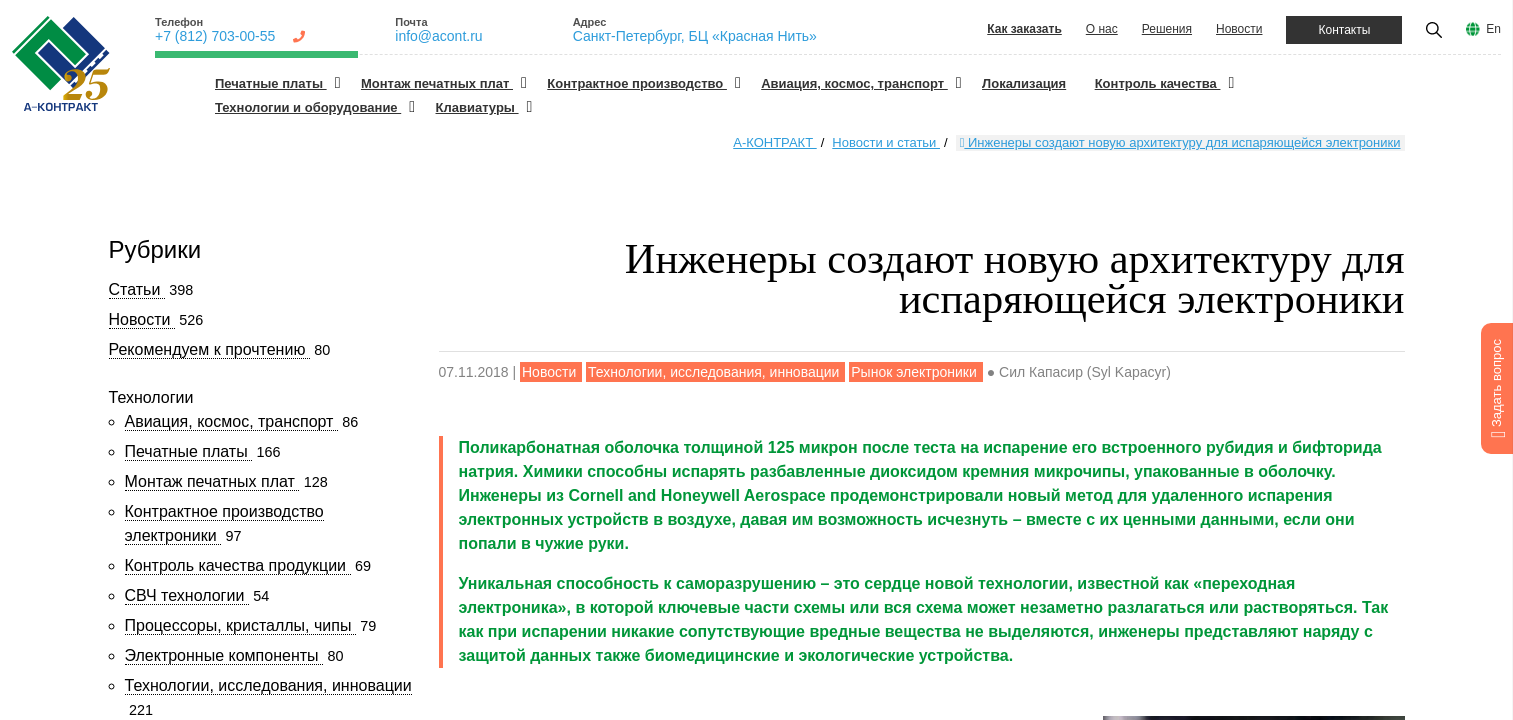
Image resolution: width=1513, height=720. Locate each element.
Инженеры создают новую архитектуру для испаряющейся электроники (1180, 142)
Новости (1239, 29)
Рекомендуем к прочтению (209, 349)
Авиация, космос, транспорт (854, 83)
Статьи (137, 289)
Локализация (1024, 83)
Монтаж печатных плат (437, 83)
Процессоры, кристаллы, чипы (240, 625)
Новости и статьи (886, 142)
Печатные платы (271, 83)
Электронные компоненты (224, 655)
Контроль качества (1158, 83)
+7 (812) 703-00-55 (215, 36)
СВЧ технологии (187, 595)
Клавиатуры (477, 107)
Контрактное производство (637, 83)
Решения (1167, 29)
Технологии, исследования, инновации (268, 685)
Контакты (1344, 30)
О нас (1102, 29)
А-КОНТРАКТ (774, 142)
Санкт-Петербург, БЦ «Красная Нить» (695, 36)
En (1493, 29)
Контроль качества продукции (238, 565)
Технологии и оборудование (308, 107)
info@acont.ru (438, 36)
